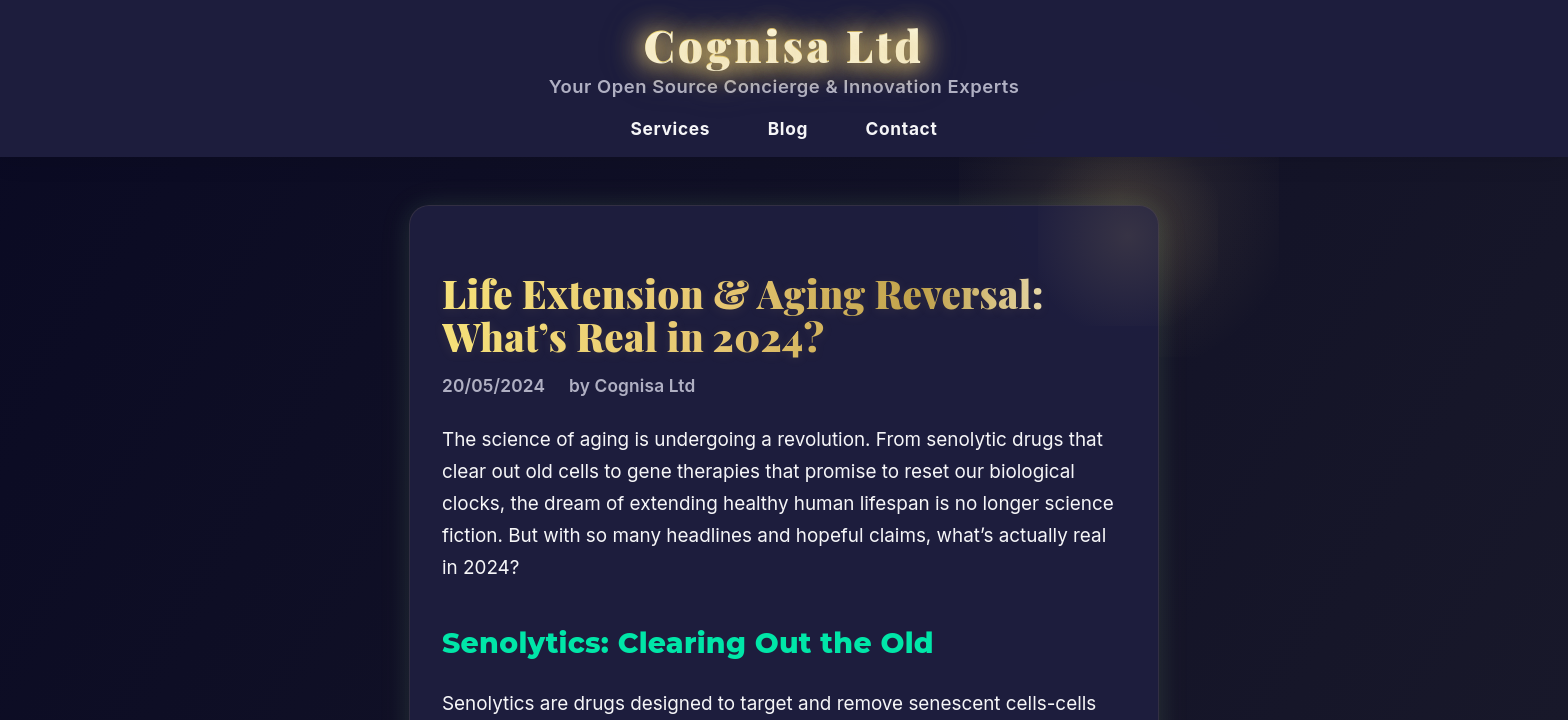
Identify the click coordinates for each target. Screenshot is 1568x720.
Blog (788, 128)
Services (671, 128)
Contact (902, 128)
